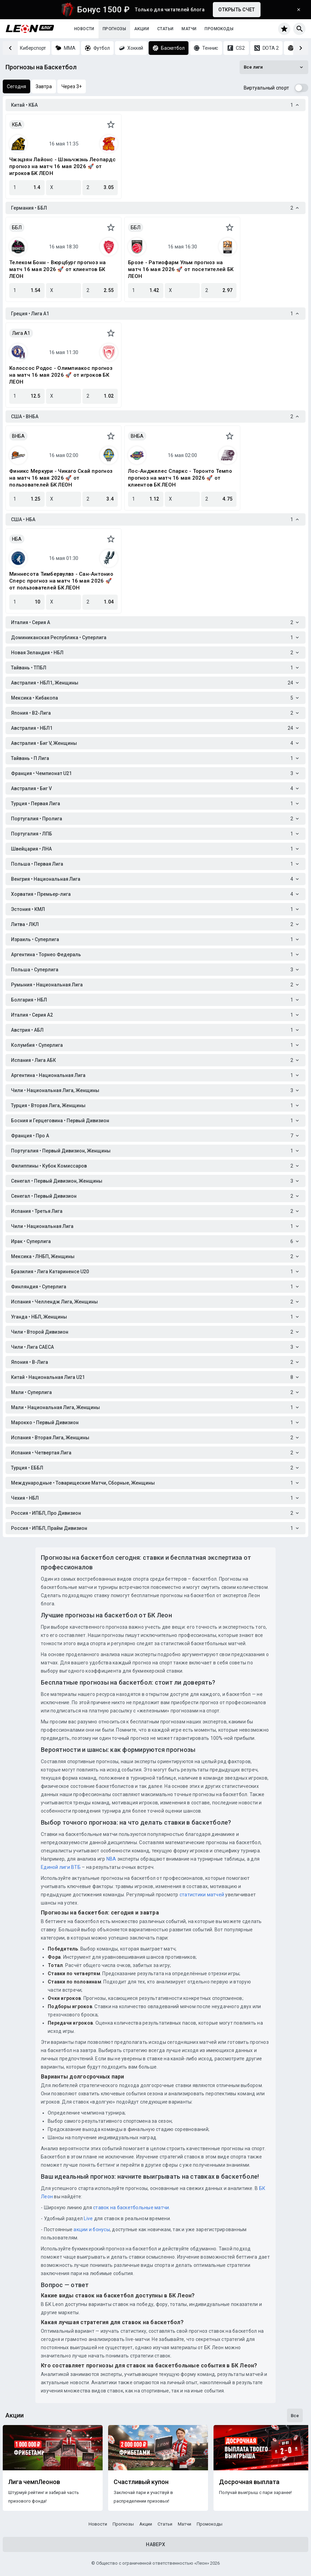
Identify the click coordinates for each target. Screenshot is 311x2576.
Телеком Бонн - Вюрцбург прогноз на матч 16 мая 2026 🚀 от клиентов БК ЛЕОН (57, 269)
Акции (141, 28)
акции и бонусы (91, 2229)
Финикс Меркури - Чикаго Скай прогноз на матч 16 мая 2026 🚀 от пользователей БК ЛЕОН (61, 478)
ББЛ (17, 227)
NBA (111, 1859)
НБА (17, 539)
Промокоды (219, 28)
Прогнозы (114, 28)
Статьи (165, 28)
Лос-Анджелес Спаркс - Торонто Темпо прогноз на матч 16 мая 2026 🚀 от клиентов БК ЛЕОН (180, 478)
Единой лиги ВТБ (61, 1867)
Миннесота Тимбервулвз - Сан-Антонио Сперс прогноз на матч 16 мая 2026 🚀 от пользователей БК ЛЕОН (61, 581)
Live (88, 2218)
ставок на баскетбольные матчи (130, 2207)
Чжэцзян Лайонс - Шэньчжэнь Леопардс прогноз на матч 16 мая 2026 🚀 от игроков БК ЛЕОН (62, 166)
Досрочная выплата (249, 2482)
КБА (17, 124)
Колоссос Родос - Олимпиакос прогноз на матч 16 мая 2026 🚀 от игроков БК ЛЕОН (61, 375)
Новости (84, 28)
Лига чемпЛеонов (34, 2482)
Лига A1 (21, 333)
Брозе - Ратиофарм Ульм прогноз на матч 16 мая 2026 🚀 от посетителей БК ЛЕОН (180, 269)
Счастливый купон (141, 2482)
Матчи (189, 28)
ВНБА (18, 436)
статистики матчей (201, 1894)
